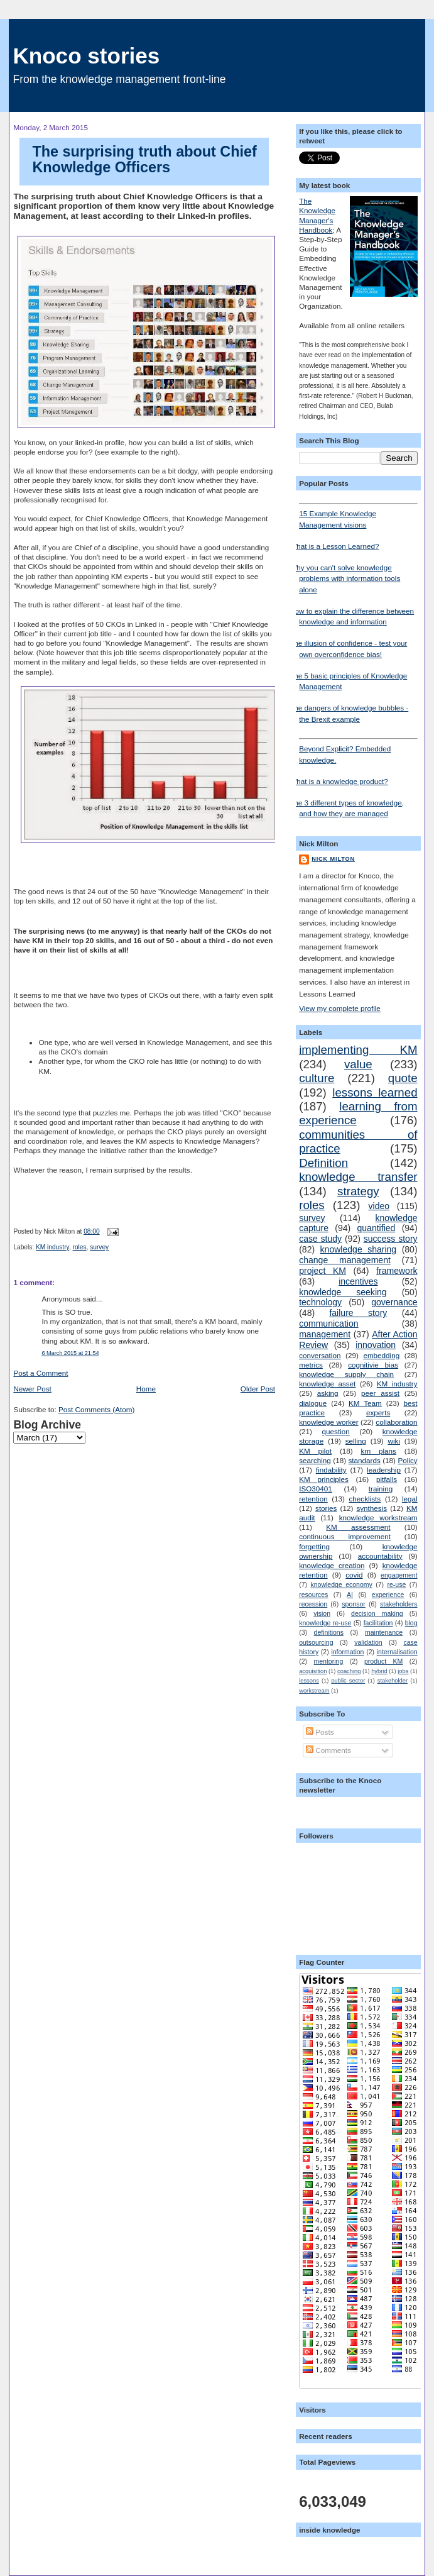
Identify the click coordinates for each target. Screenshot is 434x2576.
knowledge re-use (325, 1623)
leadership (384, 1470)
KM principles (324, 1479)
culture (316, 1078)
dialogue (313, 1403)
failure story (358, 1313)
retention (313, 1499)
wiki (393, 1441)
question (336, 1431)
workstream (314, 1691)
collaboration (396, 1422)
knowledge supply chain (346, 1374)
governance (394, 1302)
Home (146, 1389)
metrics (311, 1365)
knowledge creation (331, 1565)
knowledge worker (328, 1422)
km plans (378, 1451)
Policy (407, 1460)
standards (364, 1460)
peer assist (380, 1393)
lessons (309, 1681)
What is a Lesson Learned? (334, 546)
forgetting (314, 1546)
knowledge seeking (342, 1292)
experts (378, 1412)
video (379, 1206)
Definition (323, 1162)
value (358, 1064)
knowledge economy (341, 1584)
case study (320, 1239)
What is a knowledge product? (339, 781)
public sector (348, 1681)
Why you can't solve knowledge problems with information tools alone (345, 578)
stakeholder (392, 1681)
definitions (329, 1632)
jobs (403, 1671)
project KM (322, 1271)
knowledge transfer (358, 1176)
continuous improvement (345, 1536)
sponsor (353, 1604)
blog (411, 1623)
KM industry (52, 1247)
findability (331, 1470)
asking (328, 1393)
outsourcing (316, 1642)
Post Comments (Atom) (96, 1409)
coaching (349, 1671)
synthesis (371, 1508)
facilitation (378, 1623)
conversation (319, 1355)
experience (388, 1594)
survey (99, 1247)
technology (320, 1302)
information (347, 1652)
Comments (328, 1750)
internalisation (397, 1652)
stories (326, 1508)
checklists (365, 1499)
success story (391, 1239)
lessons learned (374, 1092)
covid (353, 1575)
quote (403, 1078)
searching (315, 1460)
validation (368, 1642)
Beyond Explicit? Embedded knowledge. (358, 750)
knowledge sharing (358, 1249)
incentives (358, 1281)
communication (328, 1323)
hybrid (379, 1671)
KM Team (365, 1403)
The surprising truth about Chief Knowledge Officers (144, 159)
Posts (320, 1732)
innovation (375, 1345)
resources (313, 1594)
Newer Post (32, 1389)
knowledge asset (327, 1383)
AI (350, 1594)
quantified (376, 1228)
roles (80, 1247)
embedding (381, 1355)
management (324, 1334)
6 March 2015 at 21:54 (70, 1353)
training (381, 1488)
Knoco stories (86, 55)
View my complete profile (340, 1008)
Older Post (258, 1389)
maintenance (384, 1632)
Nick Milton (333, 859)
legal (410, 1499)
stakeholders (399, 1604)
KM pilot (315, 1451)
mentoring (328, 1661)
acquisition (313, 1671)
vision (321, 1613)
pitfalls (386, 1479)
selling (355, 1441)
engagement (399, 1575)
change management (345, 1260)
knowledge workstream (378, 1517)
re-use (397, 1584)
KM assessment (358, 1527)
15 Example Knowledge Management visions (358, 515)
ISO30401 (315, 1488)
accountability (380, 1556)
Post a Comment (40, 1373)
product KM (383, 1661)
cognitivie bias (373, 1365)
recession (313, 1604)
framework (397, 1271)
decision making (377, 1613)
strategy (358, 1191)
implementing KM (358, 1049)
